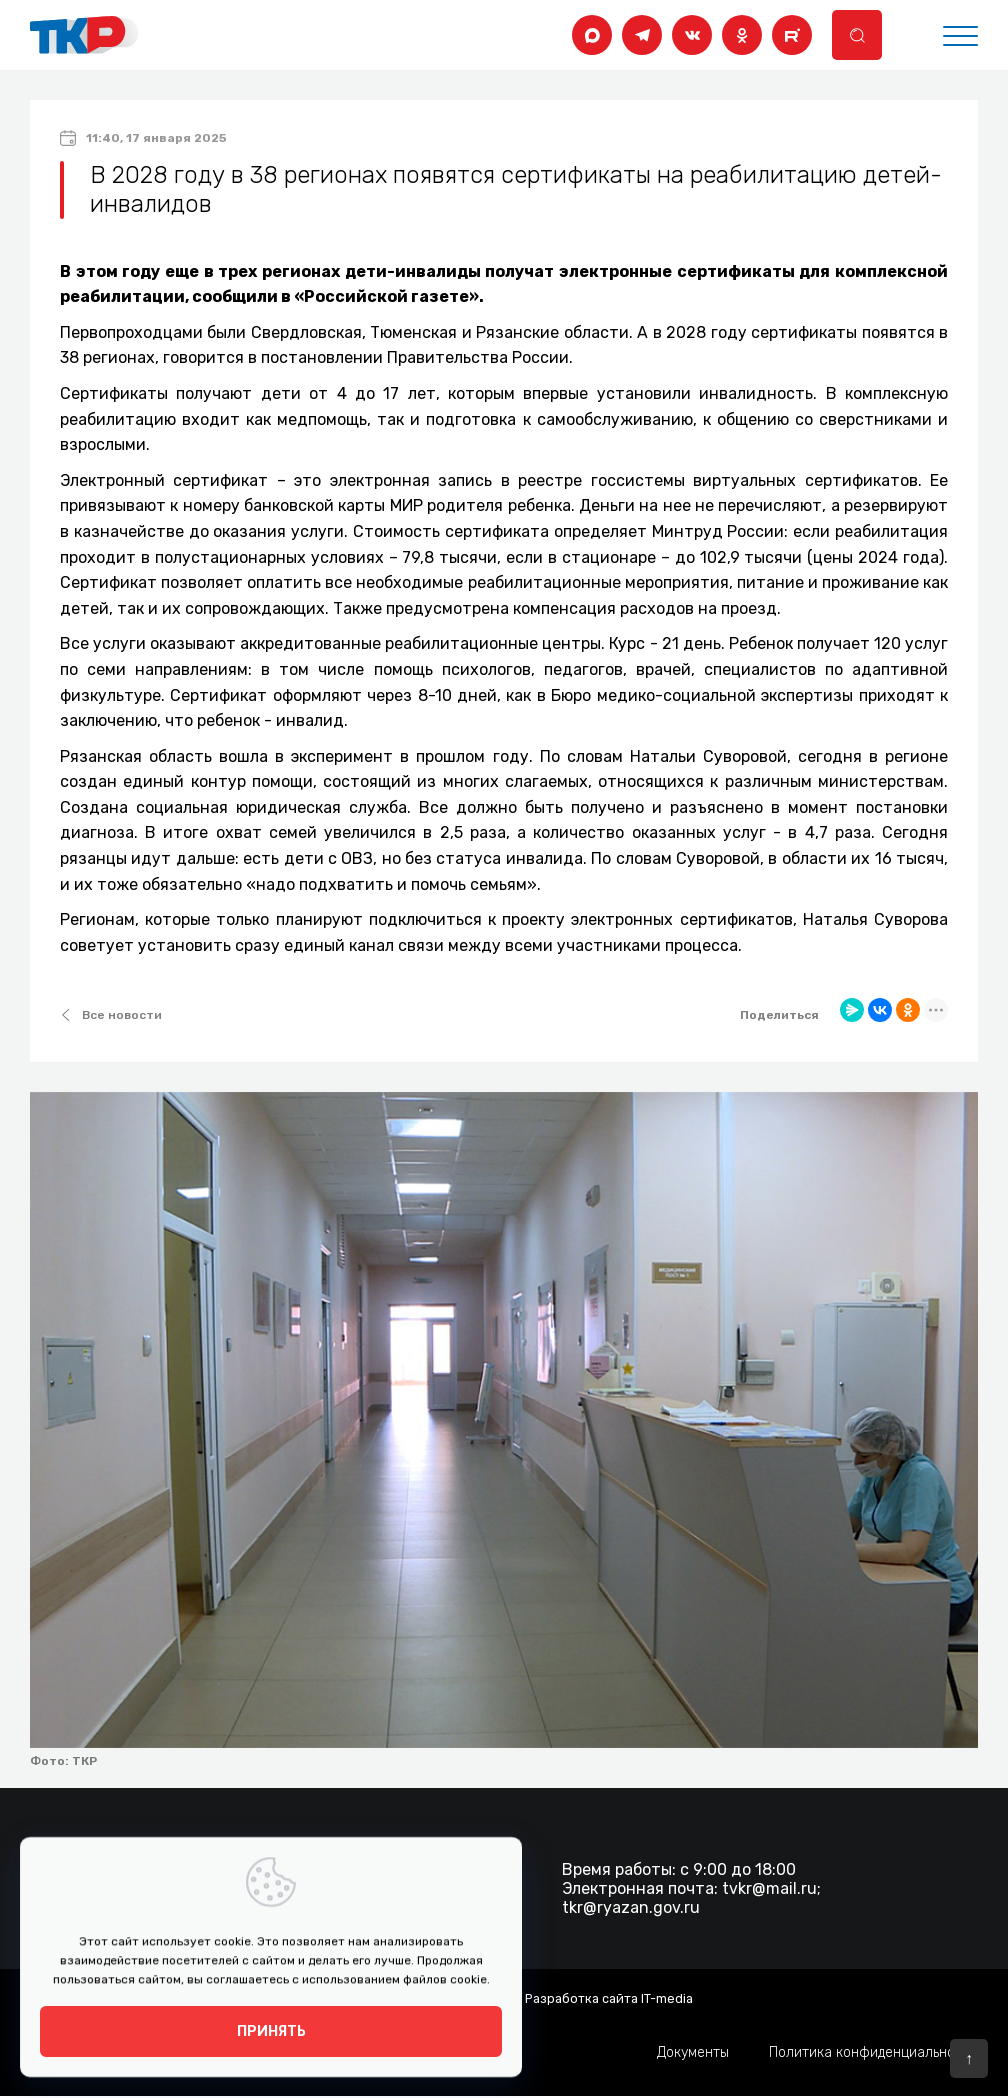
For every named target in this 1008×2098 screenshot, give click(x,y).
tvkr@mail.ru (769, 1888)
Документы (693, 2053)
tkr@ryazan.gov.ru (631, 1907)
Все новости (111, 1015)
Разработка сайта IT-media (609, 1998)
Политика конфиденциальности (873, 2053)
